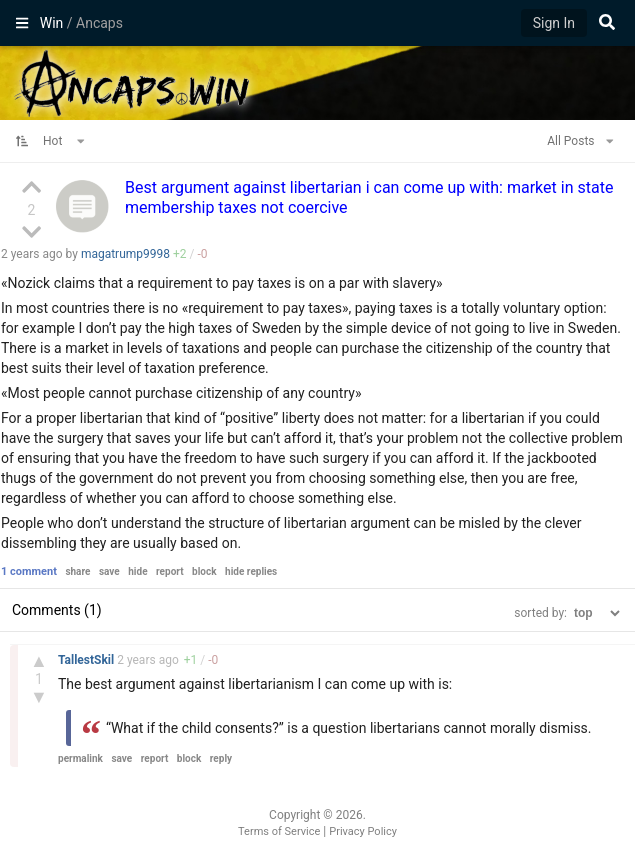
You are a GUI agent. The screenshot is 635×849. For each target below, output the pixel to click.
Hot (64, 141)
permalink (80, 758)
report (170, 571)
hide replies (251, 571)
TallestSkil (87, 660)
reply (221, 758)
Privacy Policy (363, 831)
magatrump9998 (125, 254)
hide (137, 571)
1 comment (29, 571)
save (109, 571)
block (204, 571)
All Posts (580, 141)
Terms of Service (279, 831)
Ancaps (317, 81)
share (77, 571)
